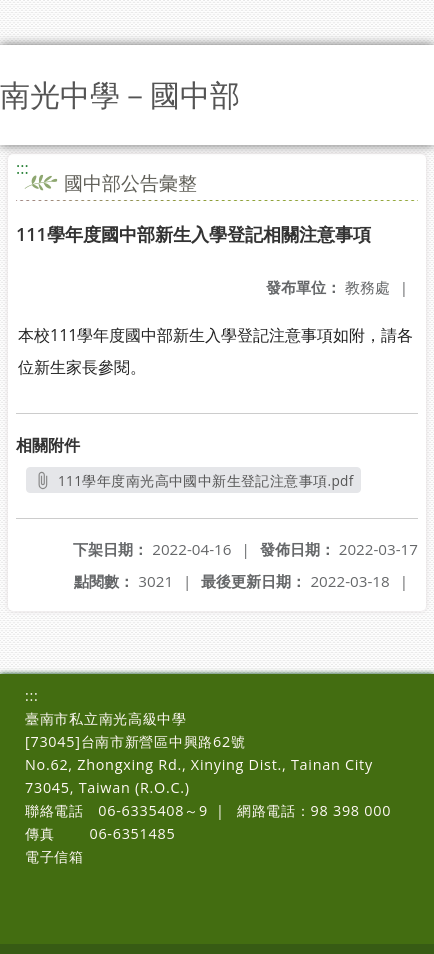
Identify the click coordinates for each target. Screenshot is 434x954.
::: (22, 168)
